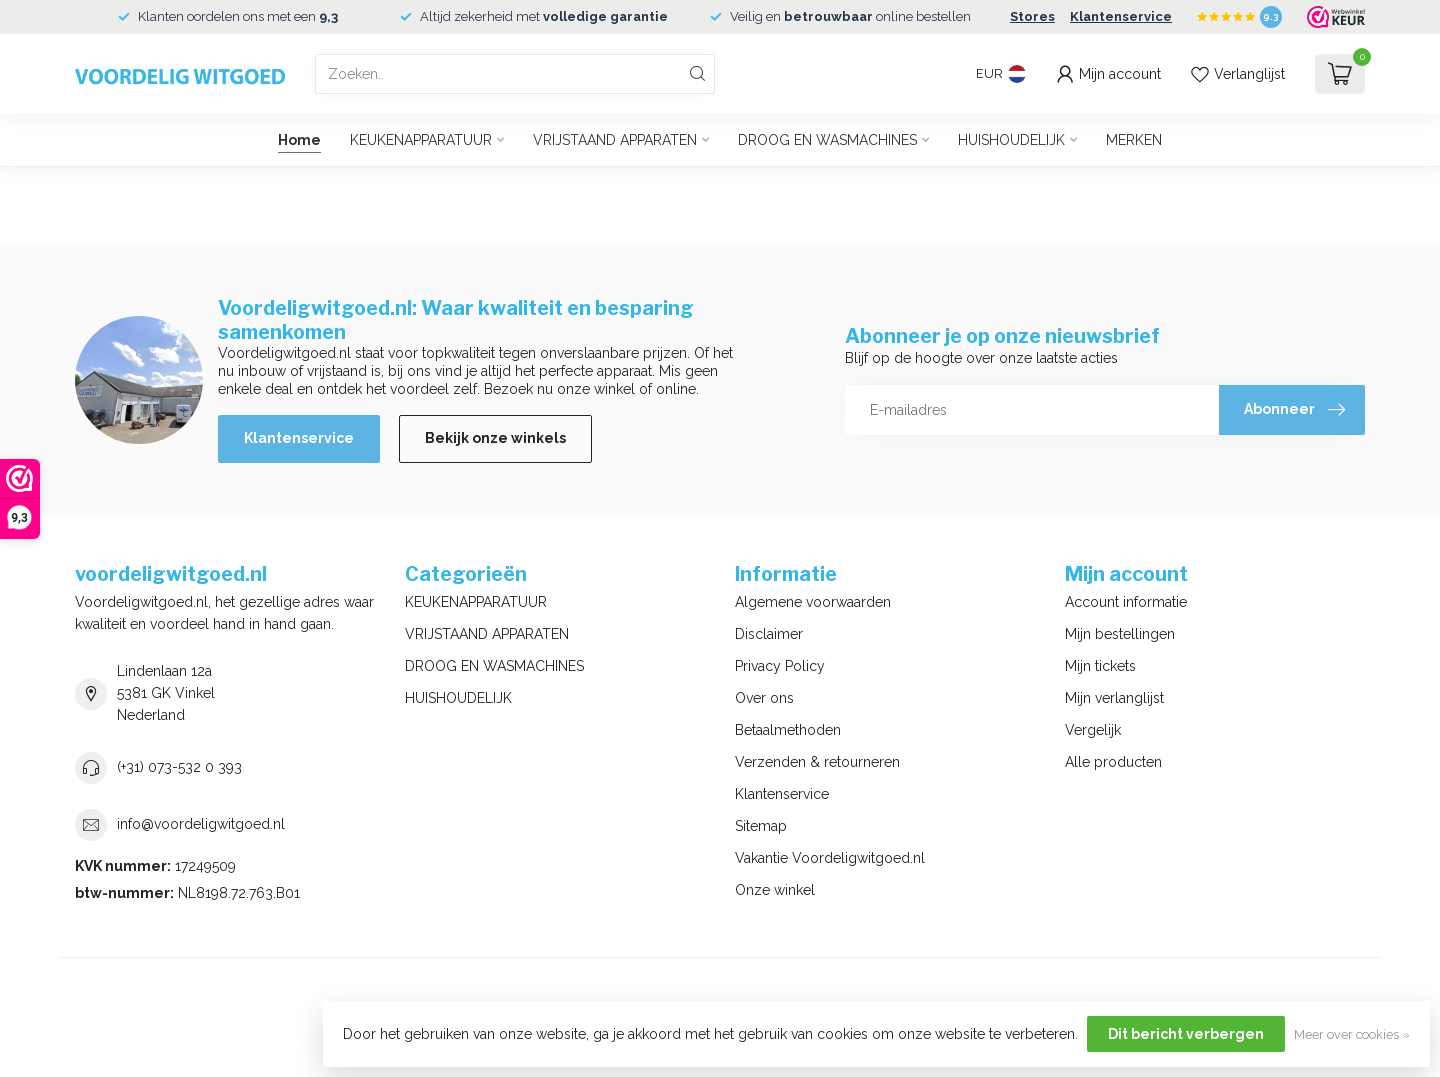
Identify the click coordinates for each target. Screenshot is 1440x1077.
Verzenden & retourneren (817, 762)
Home (299, 140)
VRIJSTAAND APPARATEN (615, 140)
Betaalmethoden (788, 730)
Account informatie (1126, 602)
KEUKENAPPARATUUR (421, 140)
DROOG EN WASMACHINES (827, 140)
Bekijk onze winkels (495, 438)
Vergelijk (1093, 730)
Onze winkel (775, 890)
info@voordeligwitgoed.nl (201, 824)
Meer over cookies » (1352, 1034)
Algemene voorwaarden (813, 602)
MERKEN (1134, 140)
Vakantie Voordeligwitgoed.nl (830, 858)
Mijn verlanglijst (1114, 698)
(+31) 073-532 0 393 (179, 767)
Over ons (764, 698)
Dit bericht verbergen (1186, 1034)
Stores (1032, 16)
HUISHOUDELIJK (1011, 140)
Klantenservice (1121, 16)
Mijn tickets (1100, 666)
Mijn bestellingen (1120, 634)
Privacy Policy (780, 666)
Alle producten (1113, 762)
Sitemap (761, 826)
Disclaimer (769, 634)
